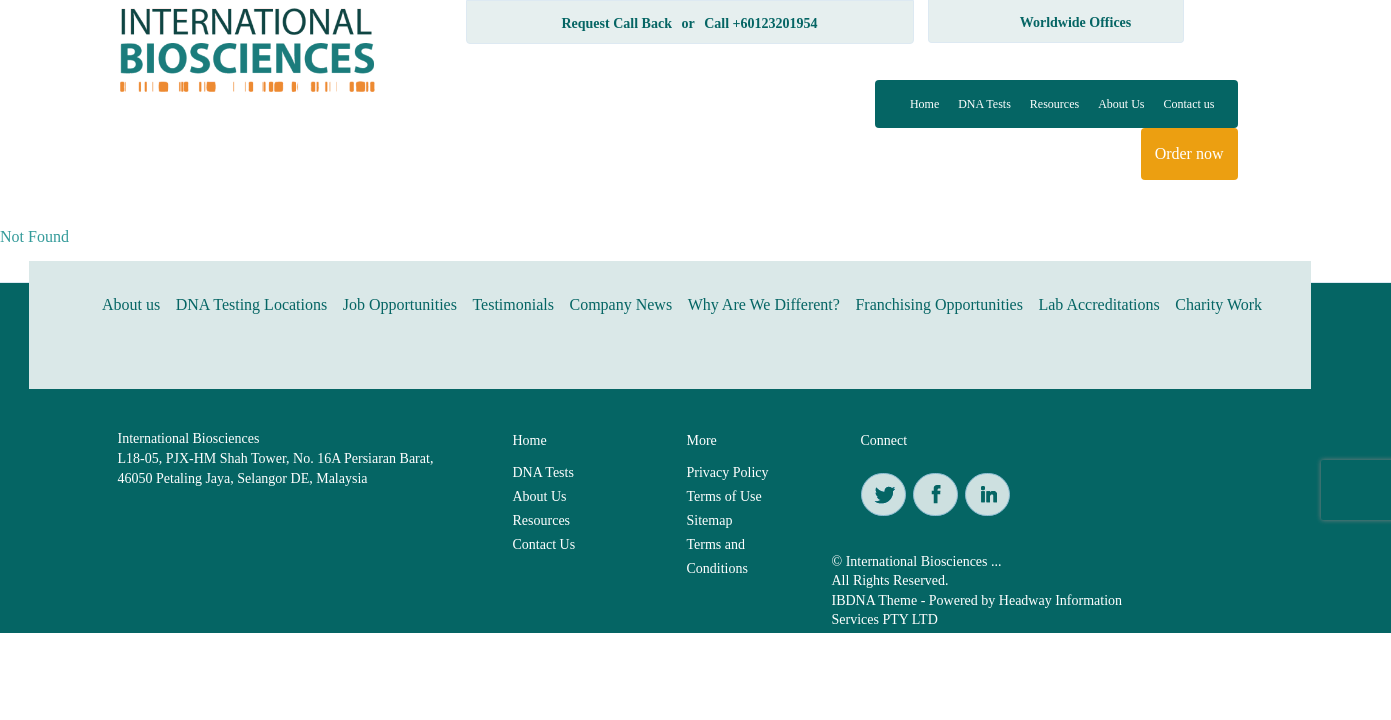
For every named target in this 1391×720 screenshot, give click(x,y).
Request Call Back (616, 23)
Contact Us (544, 544)
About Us (1121, 104)
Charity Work (1218, 304)
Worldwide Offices (1076, 22)
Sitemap (710, 520)
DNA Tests (984, 104)
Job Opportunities (400, 304)
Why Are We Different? (764, 304)
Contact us (1189, 104)
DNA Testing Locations (251, 304)
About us (131, 304)
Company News (620, 304)
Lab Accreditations (1098, 304)
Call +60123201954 (760, 23)
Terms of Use (724, 496)
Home (924, 104)
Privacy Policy (728, 472)
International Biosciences (189, 438)
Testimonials (513, 304)
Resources (1054, 104)
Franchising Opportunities (939, 304)
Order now (1189, 153)
